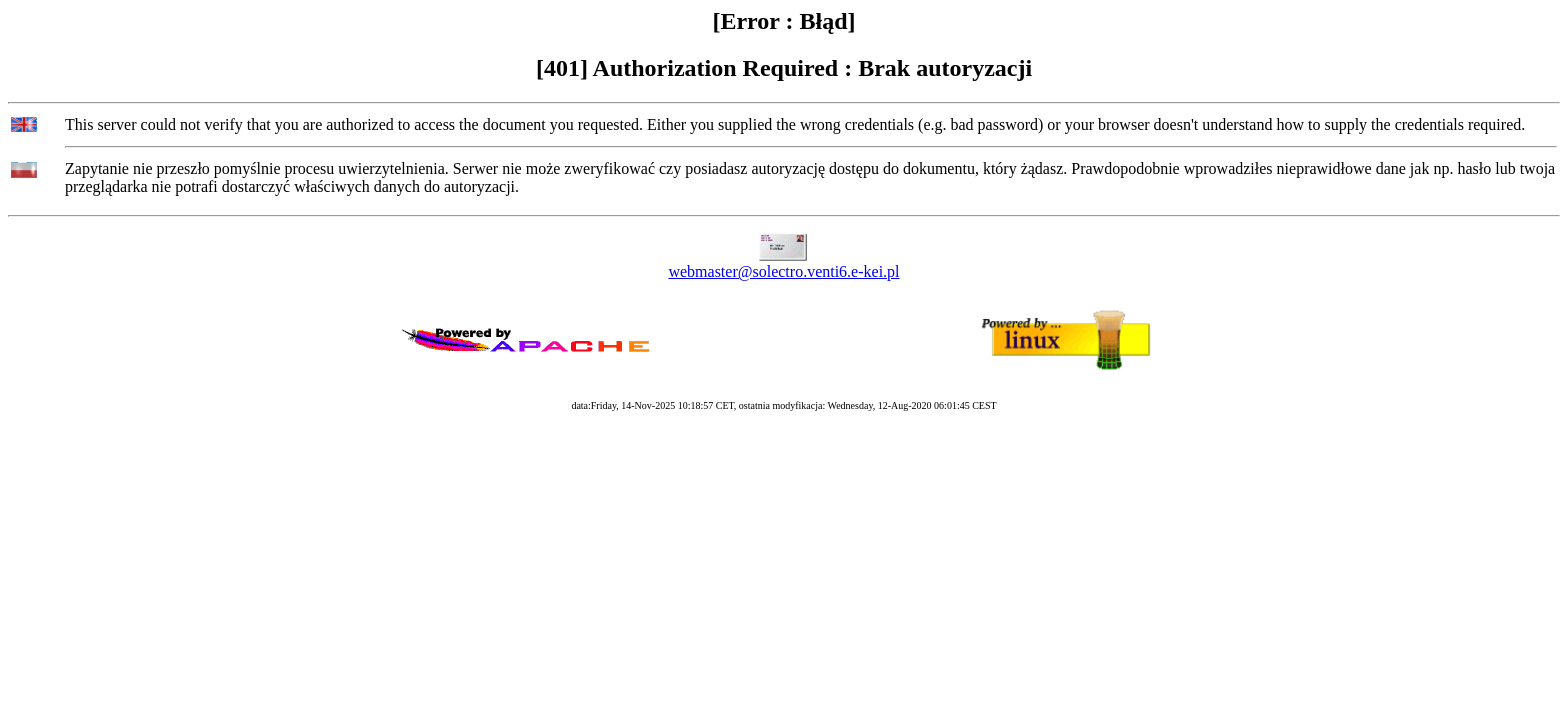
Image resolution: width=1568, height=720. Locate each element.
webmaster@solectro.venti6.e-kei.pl (783, 271)
